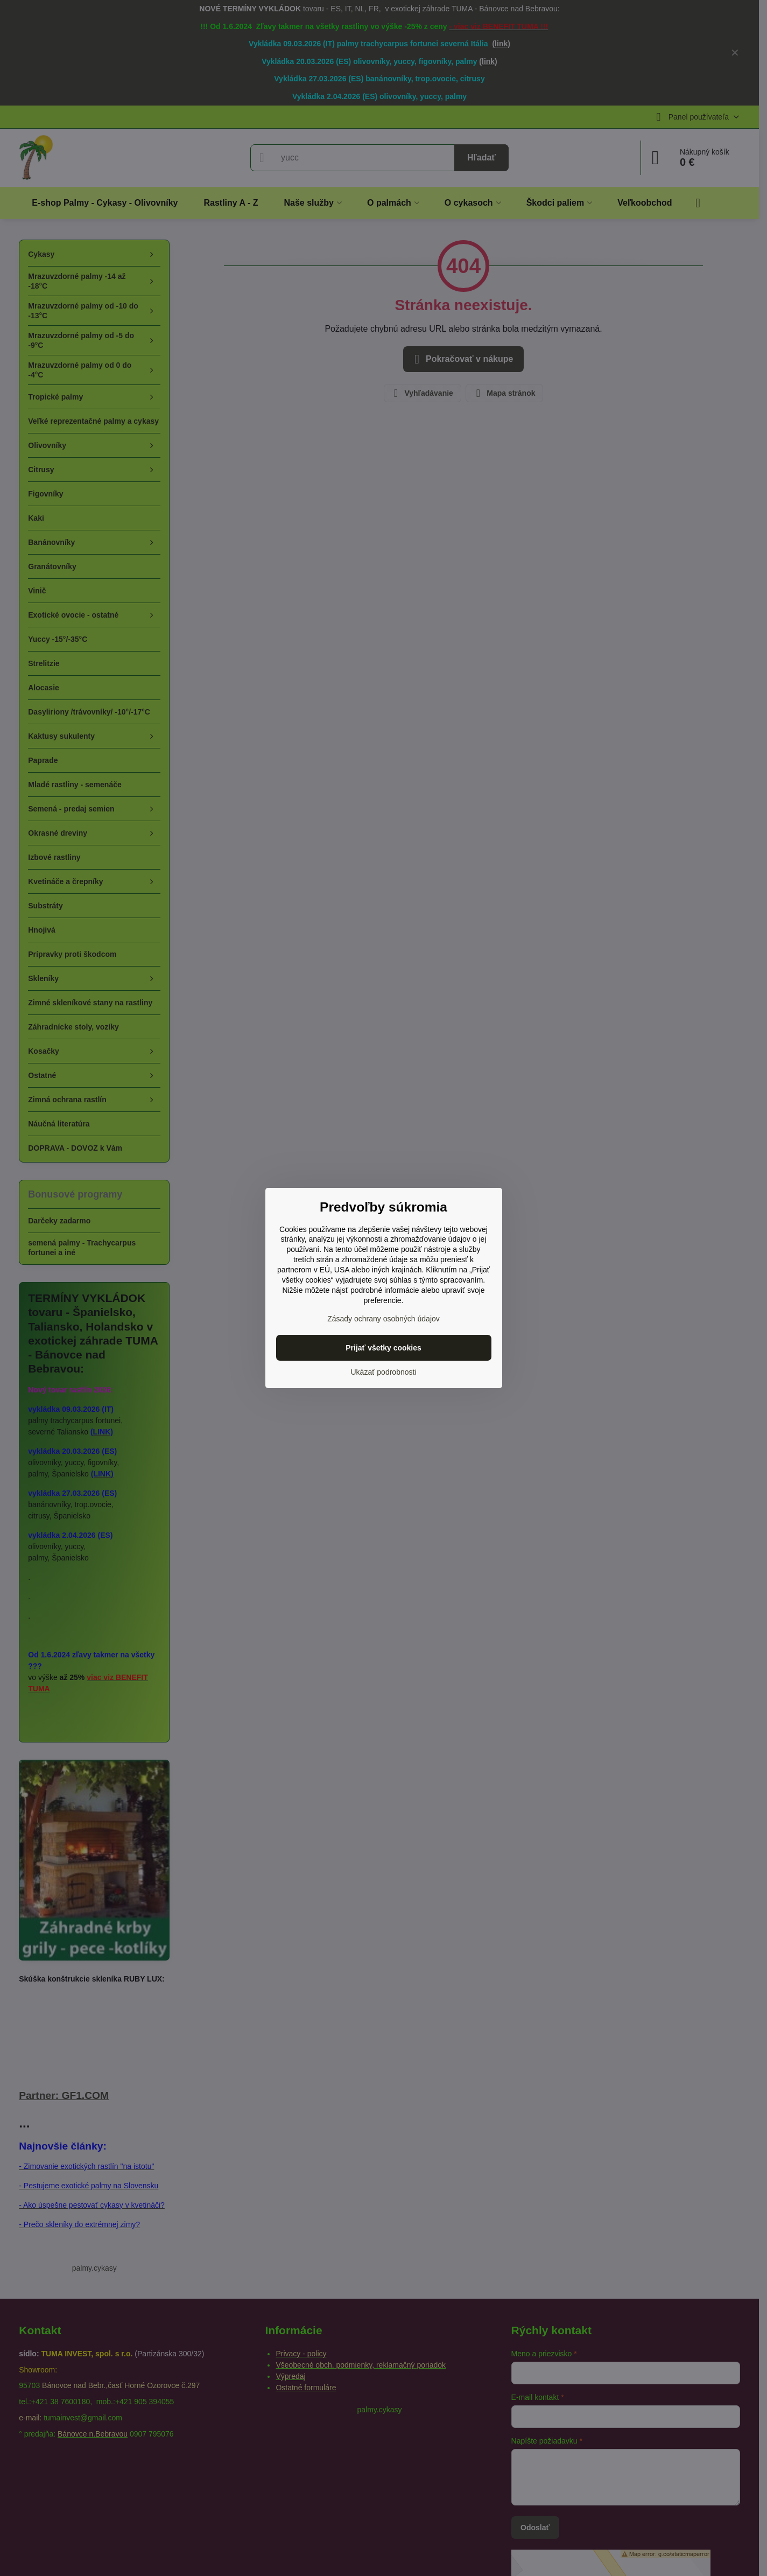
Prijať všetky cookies (383, 1347)
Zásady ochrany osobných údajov (383, 1318)
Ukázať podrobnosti (384, 1372)
